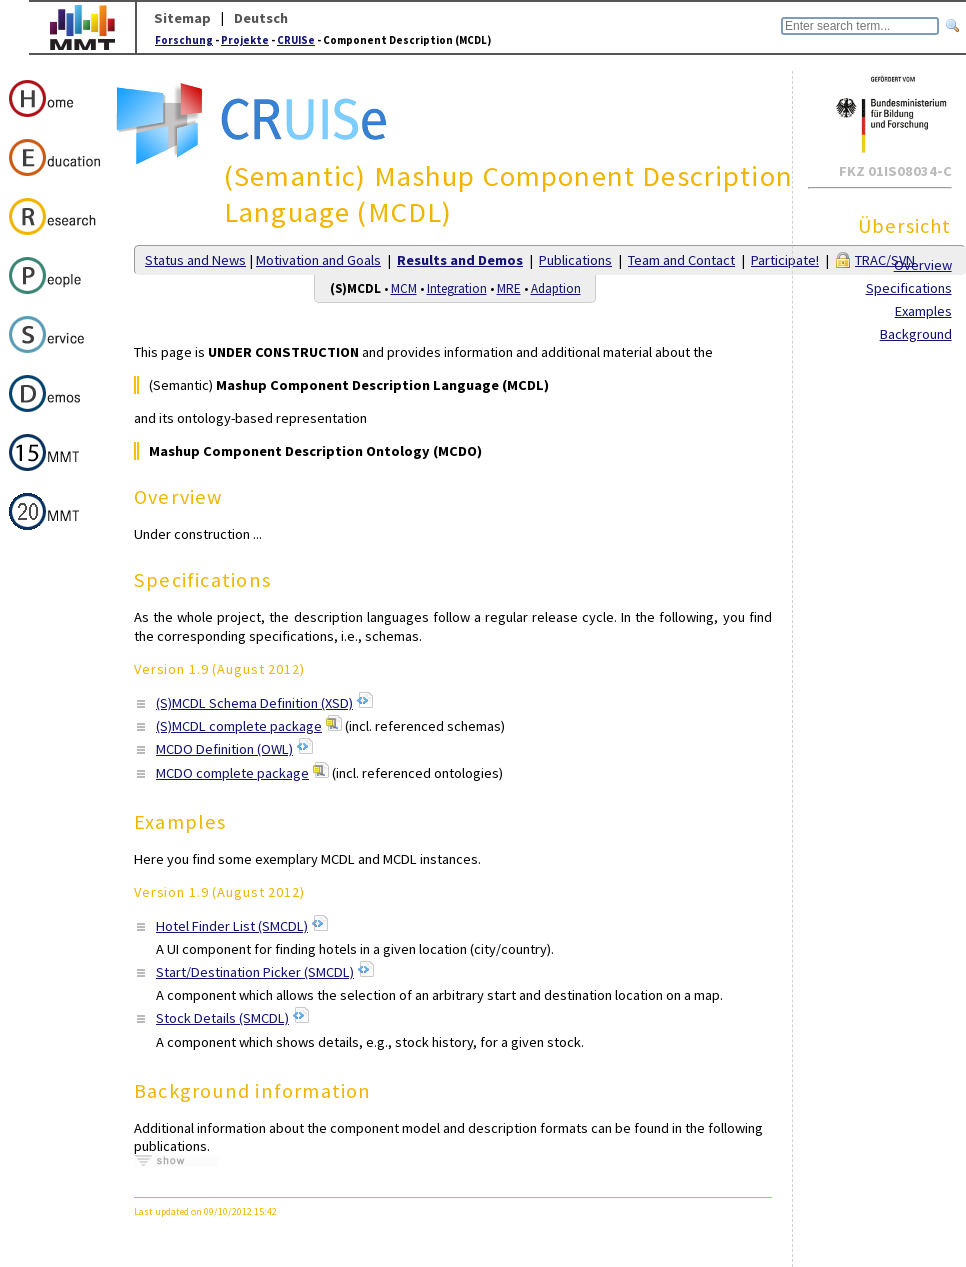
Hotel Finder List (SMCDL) (232, 926)
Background (916, 334)
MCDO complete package (232, 773)
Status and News (195, 260)
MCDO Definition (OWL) (224, 749)
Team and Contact (681, 260)
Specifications (909, 288)
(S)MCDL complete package (239, 726)
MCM (404, 288)
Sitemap (182, 18)
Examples (923, 311)
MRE (509, 288)
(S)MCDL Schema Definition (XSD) (254, 703)
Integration (457, 288)
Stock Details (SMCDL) (222, 1018)
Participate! (785, 260)
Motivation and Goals (318, 260)
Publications (575, 260)
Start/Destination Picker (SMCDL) (255, 972)
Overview (923, 265)
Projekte (245, 40)
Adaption (556, 288)
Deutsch (261, 18)
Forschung (184, 40)
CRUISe (296, 40)
